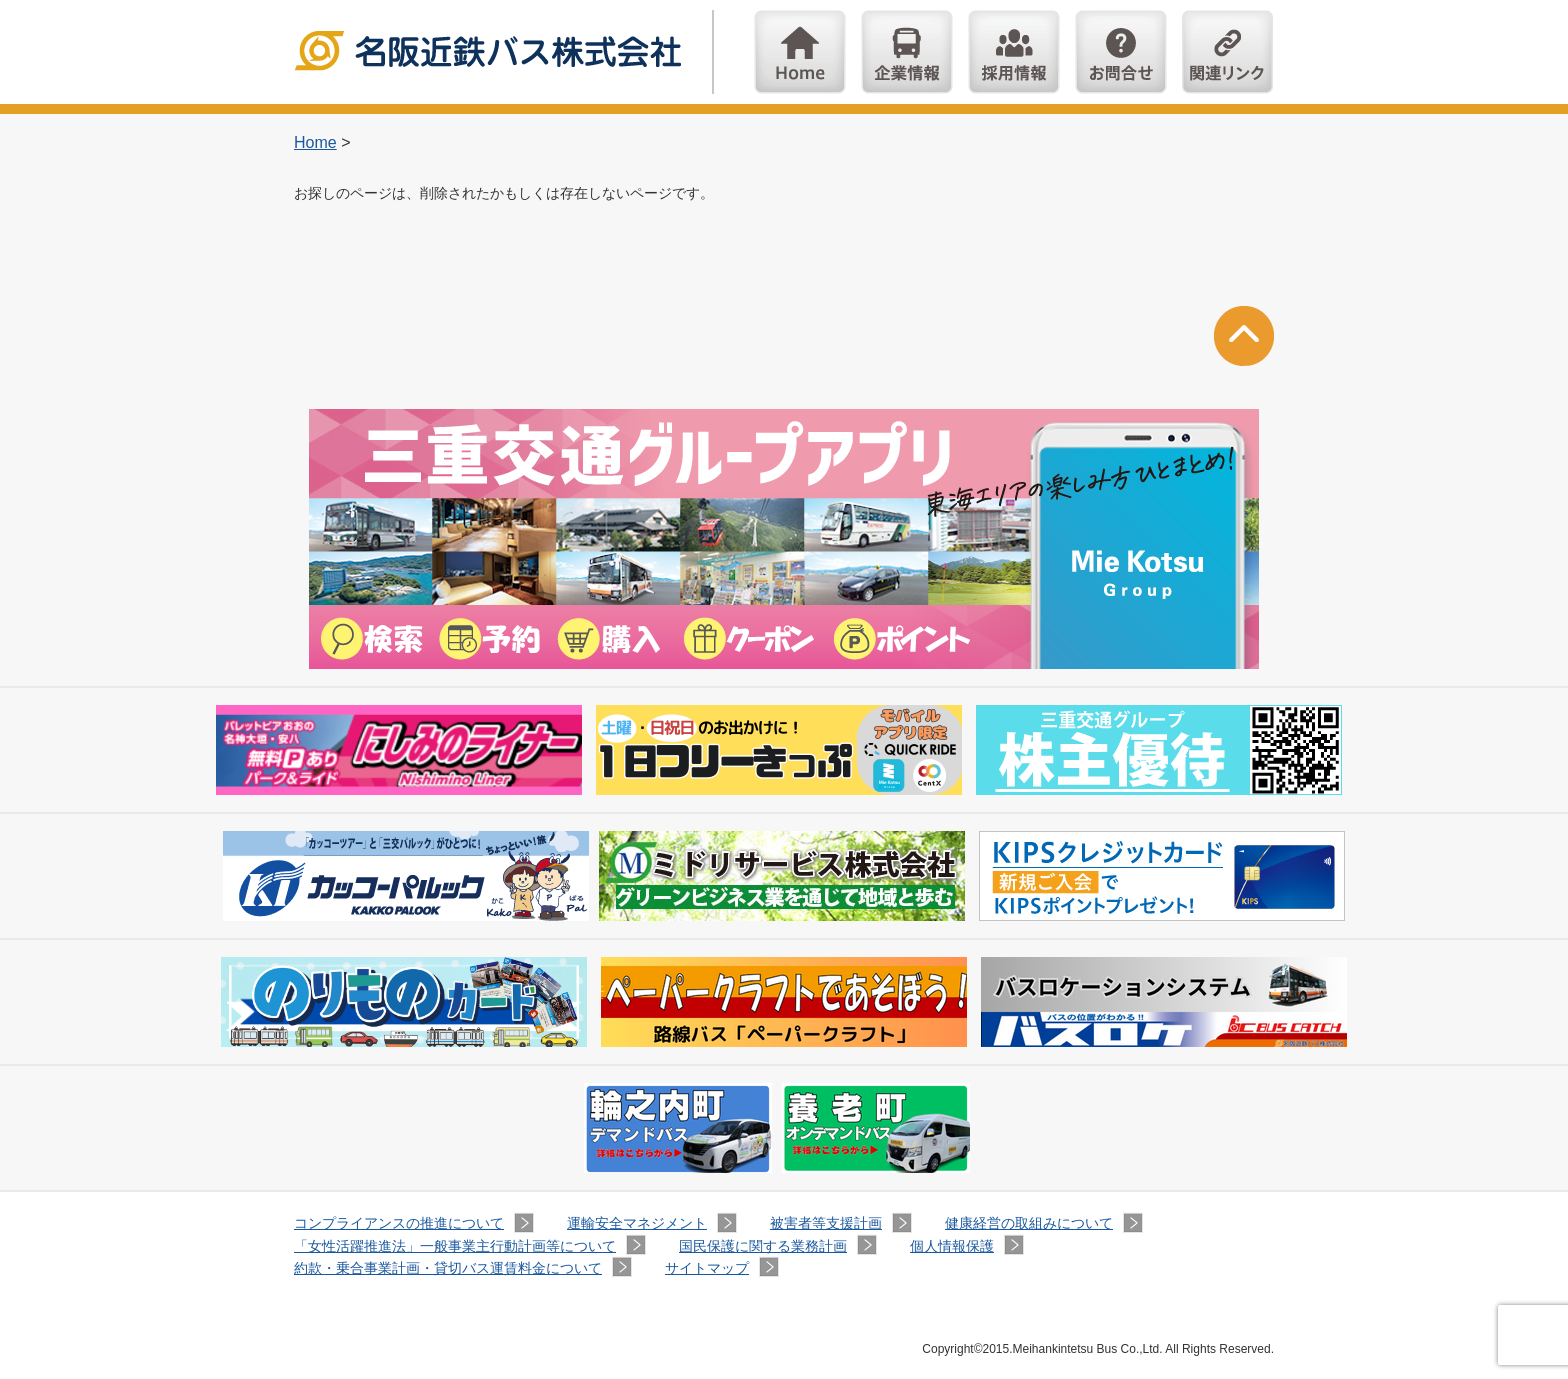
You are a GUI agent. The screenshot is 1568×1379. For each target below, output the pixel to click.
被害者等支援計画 (826, 1223)
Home (800, 52)
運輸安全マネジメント (637, 1223)
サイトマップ (707, 1268)
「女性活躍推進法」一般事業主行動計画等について (455, 1246)
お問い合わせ (1121, 52)
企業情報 (907, 52)
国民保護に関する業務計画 (763, 1246)
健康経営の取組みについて (1029, 1223)
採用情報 (1014, 52)
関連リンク (1228, 52)
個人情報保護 (952, 1246)
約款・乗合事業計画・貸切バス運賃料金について (448, 1268)
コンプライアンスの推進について (399, 1223)
